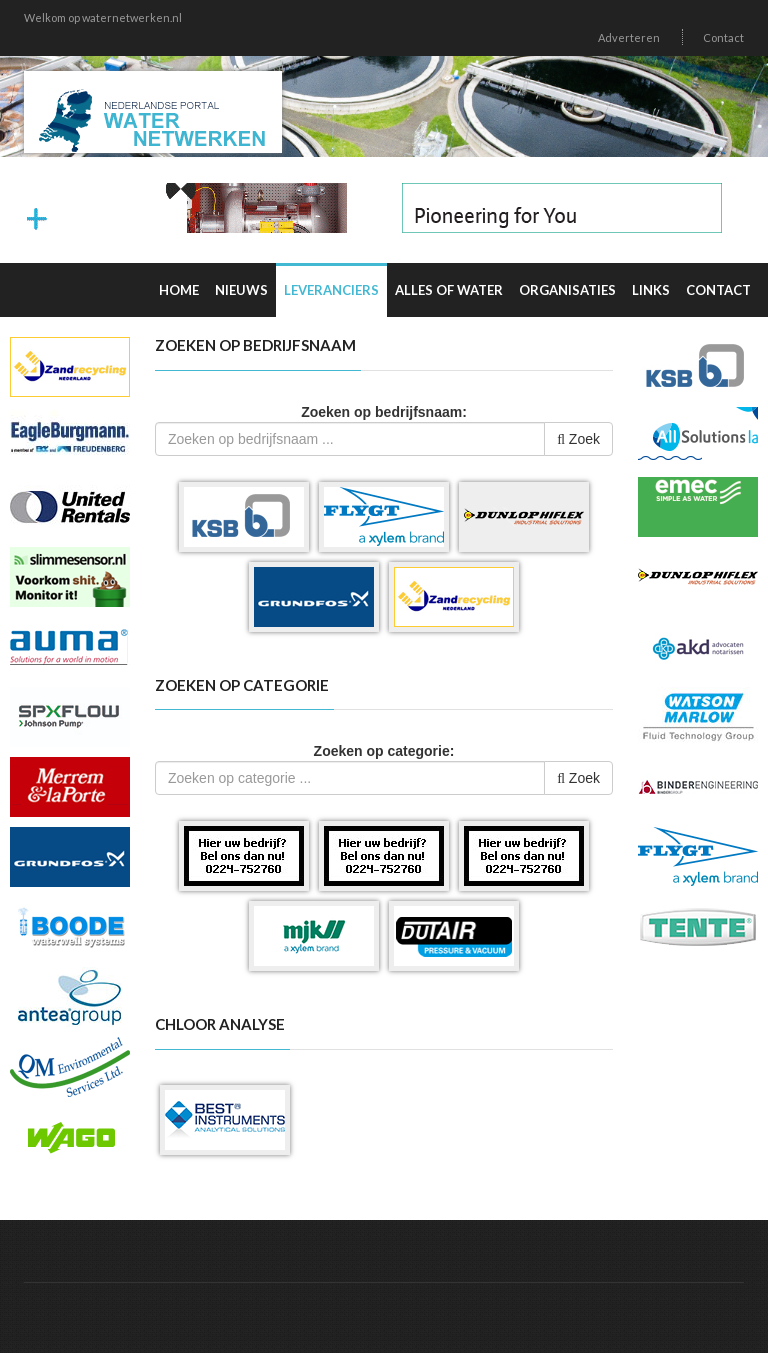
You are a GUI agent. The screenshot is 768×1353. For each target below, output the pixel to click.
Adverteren (629, 37)
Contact (723, 37)
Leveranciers (331, 290)
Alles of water (449, 290)
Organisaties (567, 290)
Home (179, 290)
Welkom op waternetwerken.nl (103, 17)
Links (651, 290)
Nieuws (241, 290)
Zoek (578, 439)
